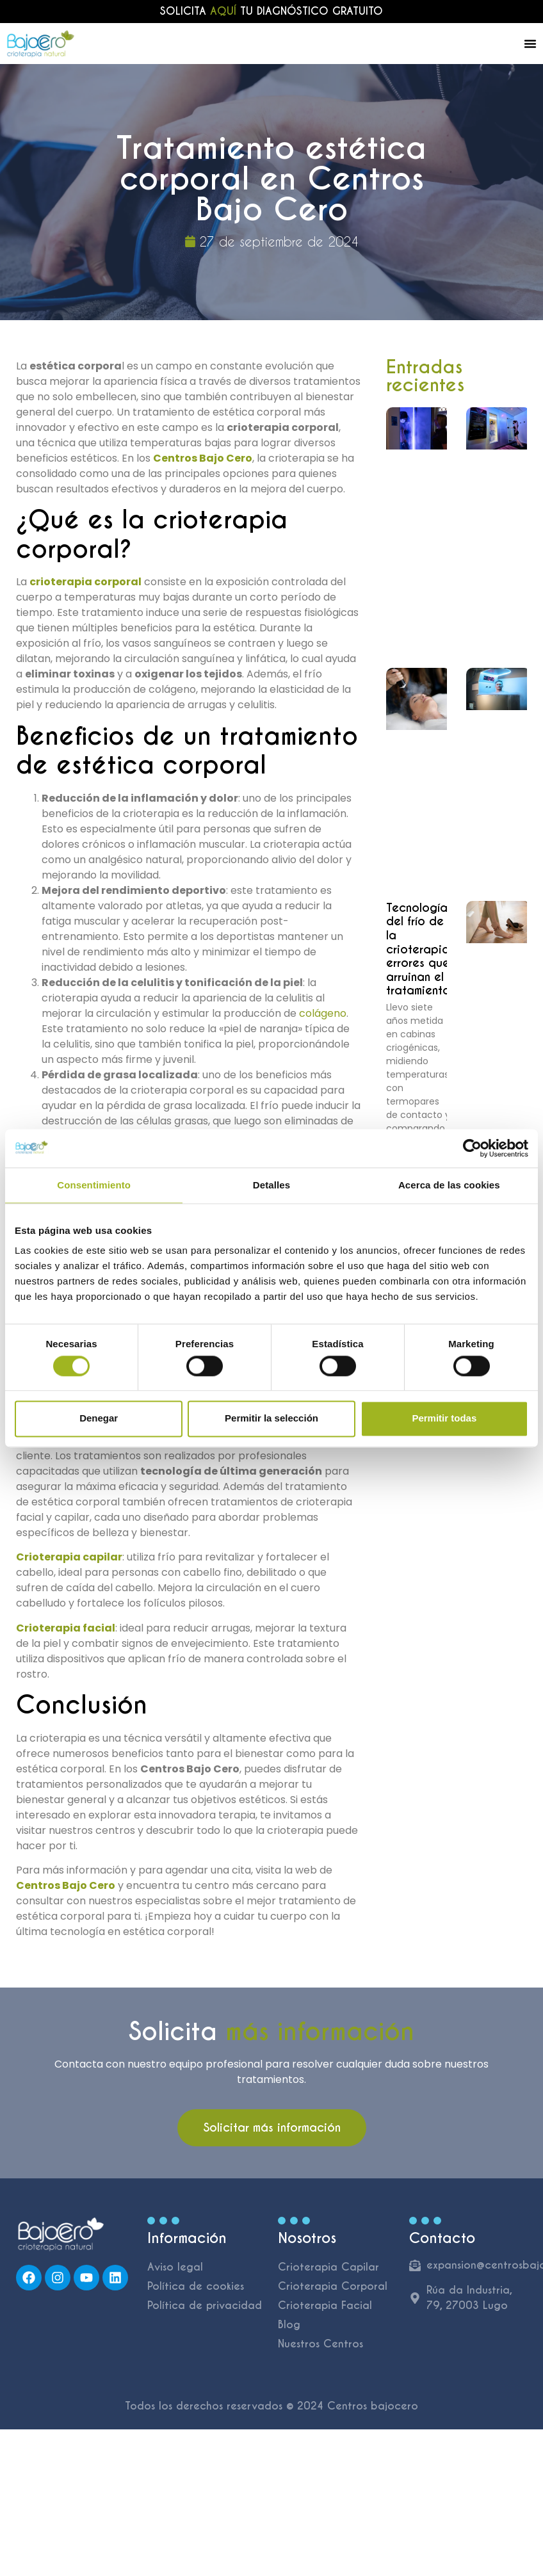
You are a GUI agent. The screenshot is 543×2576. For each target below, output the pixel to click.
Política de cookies (195, 2286)
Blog (289, 2324)
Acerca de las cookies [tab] (449, 1184)
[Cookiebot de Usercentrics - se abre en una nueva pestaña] (472, 1148)
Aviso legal (175, 2267)
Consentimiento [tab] (94, 1184)
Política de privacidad (204, 2305)
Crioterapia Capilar (328, 2267)
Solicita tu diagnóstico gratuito (271, 11)
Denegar (98, 1418)
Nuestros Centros (320, 2344)
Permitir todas (444, 1418)
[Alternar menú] (530, 43)
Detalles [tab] (271, 1184)
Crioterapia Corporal (332, 2286)
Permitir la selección (271, 1418)
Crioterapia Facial (325, 2305)
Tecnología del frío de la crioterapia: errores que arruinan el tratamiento (419, 949)
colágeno (322, 1013)
